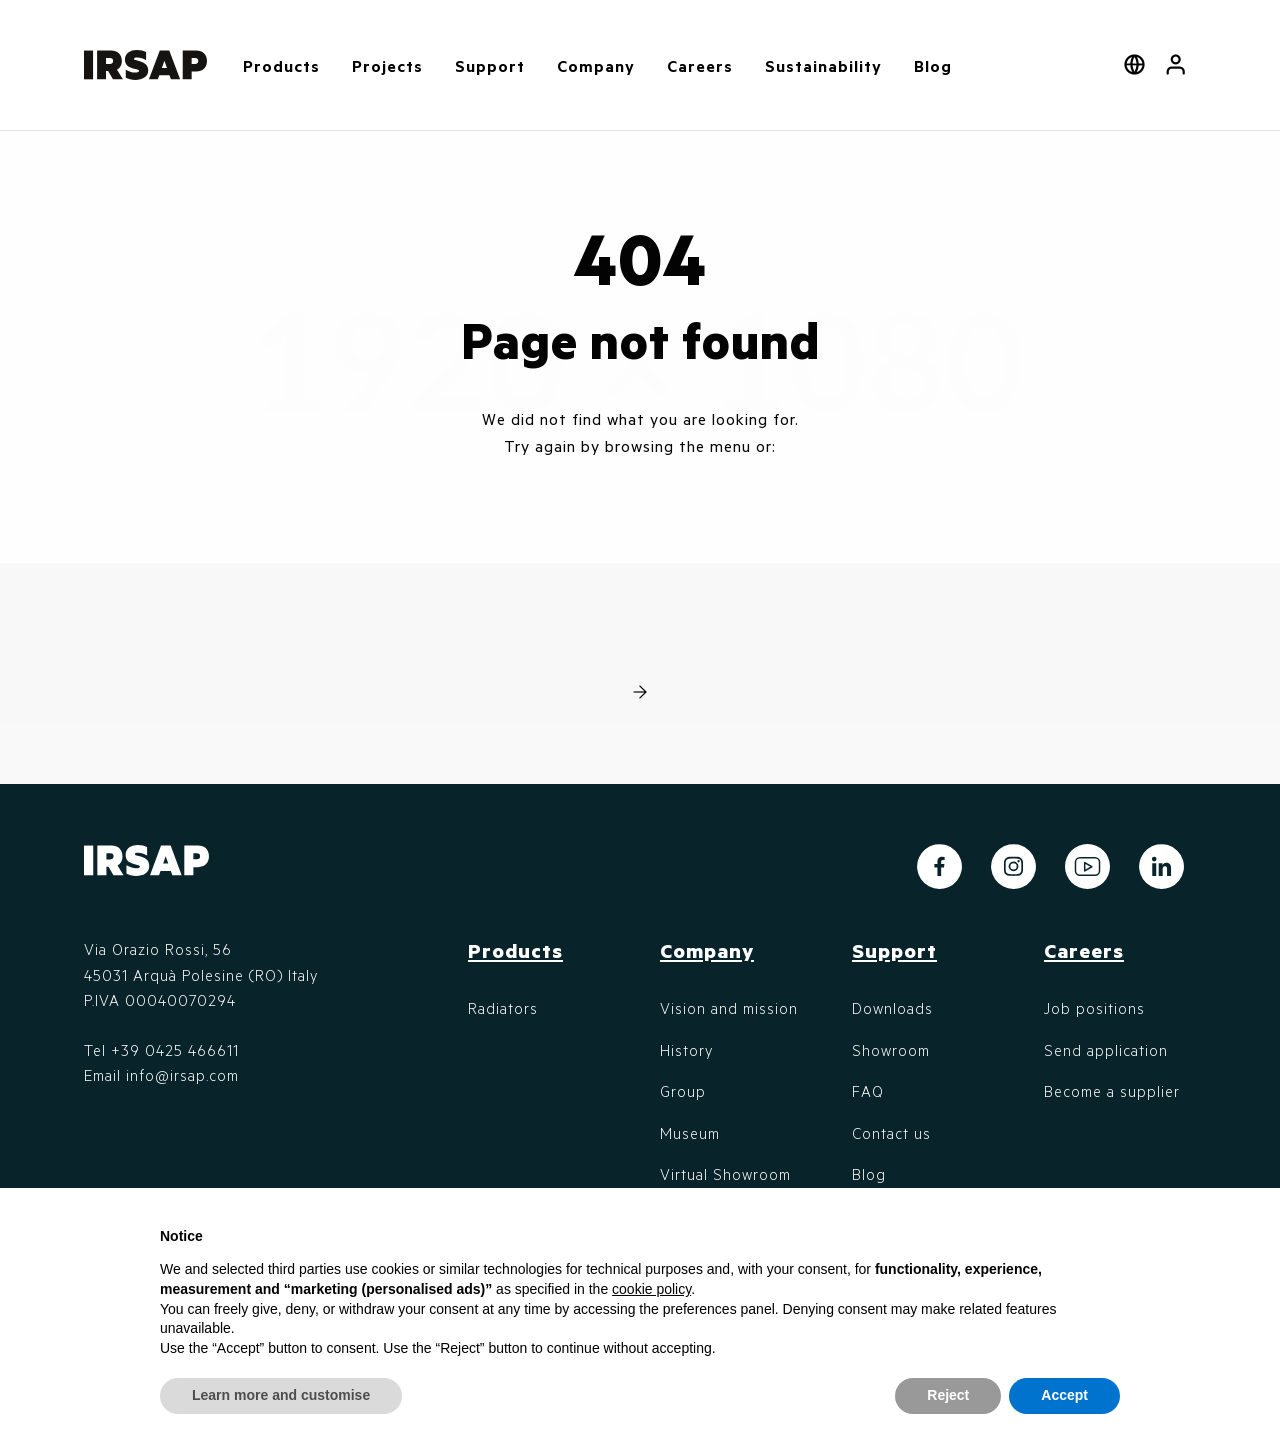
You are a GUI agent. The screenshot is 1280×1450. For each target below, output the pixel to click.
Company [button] (596, 65)
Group (683, 1091)
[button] (1175, 65)
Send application (1106, 1050)
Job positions (1094, 1008)
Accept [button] (1064, 1395)
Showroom (891, 1050)
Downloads (892, 1008)
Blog (933, 65)
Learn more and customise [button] (281, 1395)
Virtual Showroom (725, 1174)
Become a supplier (1112, 1091)
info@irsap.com (182, 1075)
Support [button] (490, 65)
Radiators (503, 1008)
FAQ (868, 1091)
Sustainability (823, 65)
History (686, 1050)
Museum (690, 1133)
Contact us (891, 1133)
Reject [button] (948, 1395)
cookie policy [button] (651, 1289)
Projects (387, 65)
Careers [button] (700, 65)
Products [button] (281, 65)
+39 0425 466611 (175, 1050)
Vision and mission (729, 1008)
